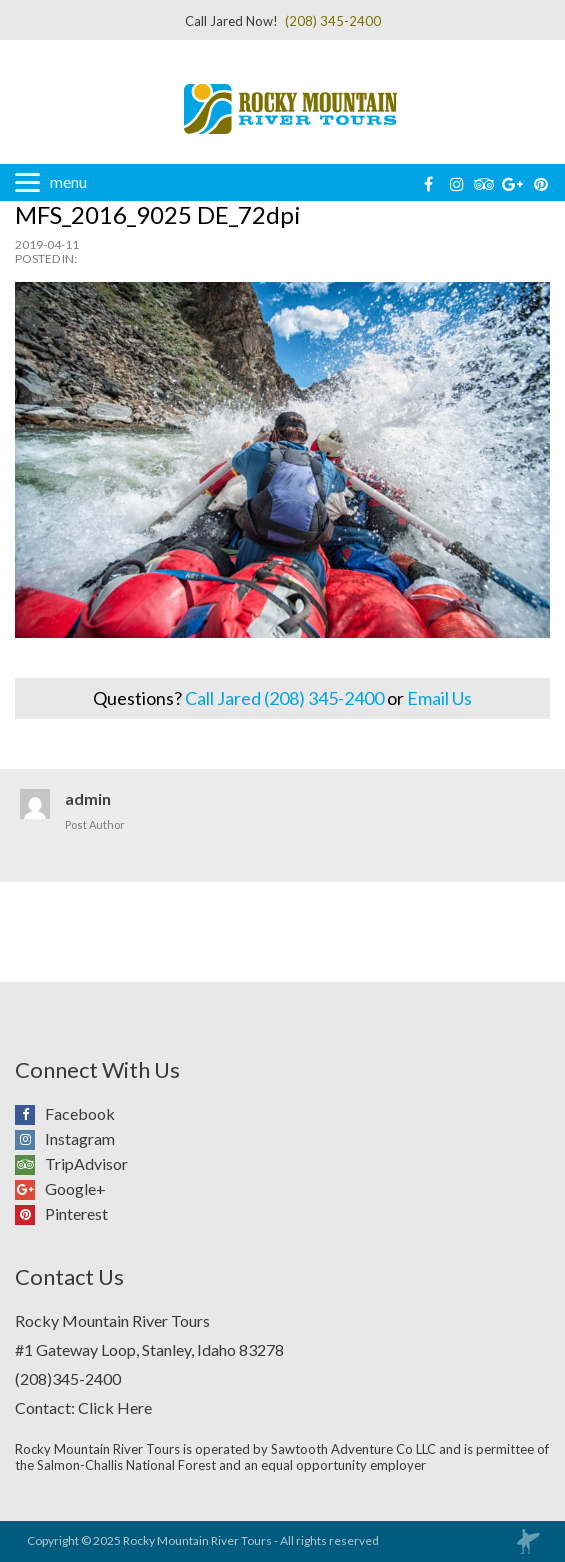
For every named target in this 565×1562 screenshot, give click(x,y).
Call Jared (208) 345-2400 (284, 698)
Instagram (30, 1139)
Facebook (30, 1114)
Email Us (439, 698)
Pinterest (30, 1214)
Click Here (115, 1407)
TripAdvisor (30, 1164)
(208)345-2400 (68, 1378)
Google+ (30, 1189)
